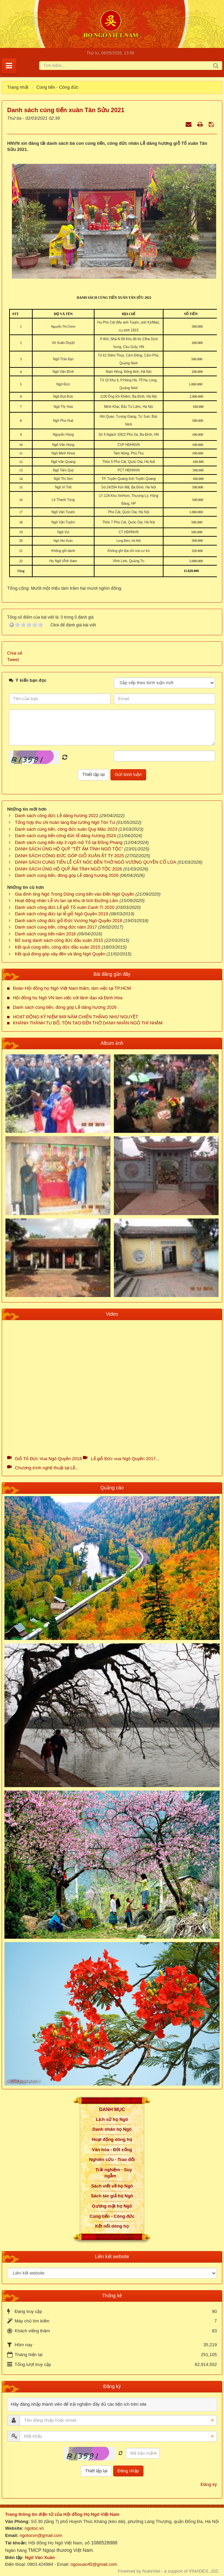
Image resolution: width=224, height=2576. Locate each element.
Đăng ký (209, 2484)
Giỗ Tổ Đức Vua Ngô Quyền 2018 (48, 1458)
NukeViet (151, 2571)
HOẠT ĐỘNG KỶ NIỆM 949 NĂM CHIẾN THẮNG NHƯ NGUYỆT (75, 1016)
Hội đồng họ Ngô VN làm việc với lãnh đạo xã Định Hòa (67, 997)
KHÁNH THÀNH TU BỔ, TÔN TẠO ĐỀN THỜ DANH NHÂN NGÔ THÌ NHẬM (87, 1022)
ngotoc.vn (34, 2528)
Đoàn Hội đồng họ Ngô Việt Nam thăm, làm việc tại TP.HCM (72, 988)
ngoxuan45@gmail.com (93, 2564)
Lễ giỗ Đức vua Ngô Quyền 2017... (125, 1458)
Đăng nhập (128, 2470)
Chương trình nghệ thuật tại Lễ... (47, 1467)
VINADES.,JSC (204, 2571)
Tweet (13, 659)
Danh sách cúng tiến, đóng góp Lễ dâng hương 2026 (65, 1007)
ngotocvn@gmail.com (41, 2535)
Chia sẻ (14, 653)
